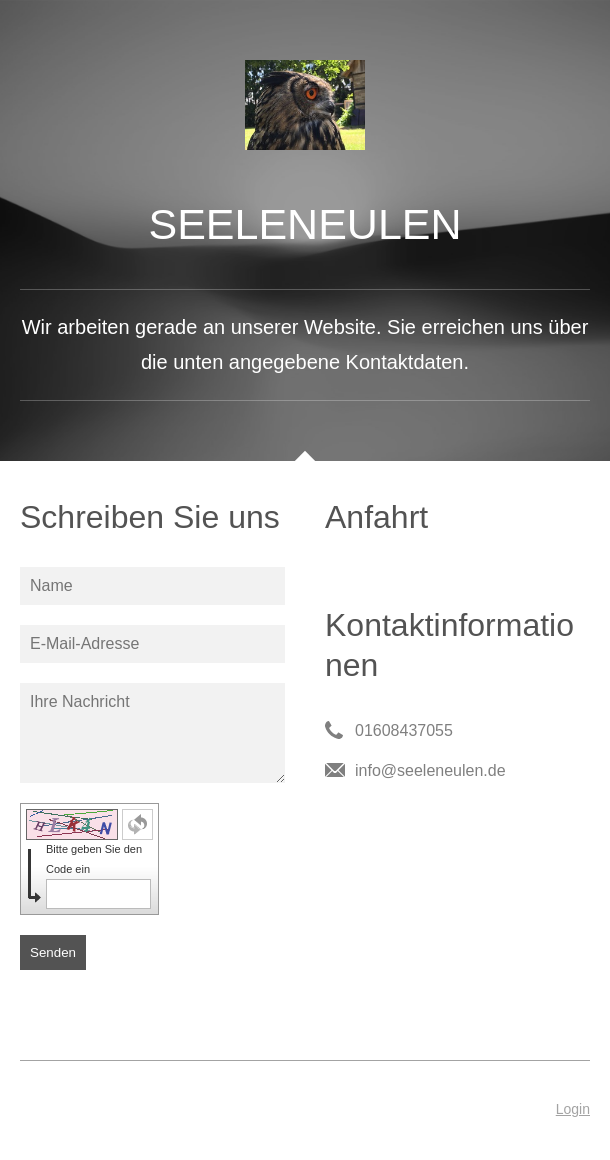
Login (573, 1109)
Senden (53, 952)
